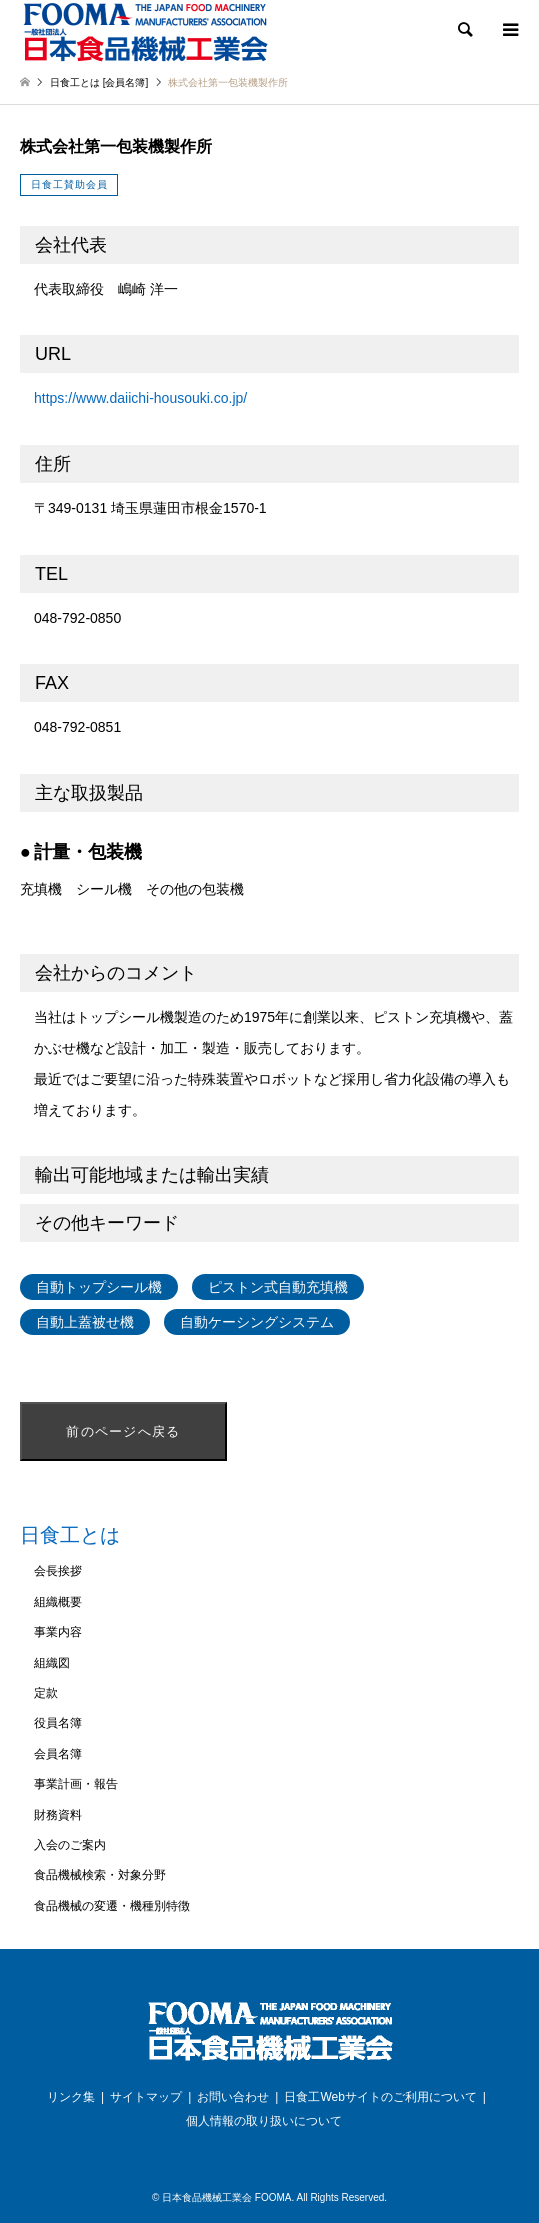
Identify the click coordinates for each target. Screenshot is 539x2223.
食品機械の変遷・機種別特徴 (112, 1906)
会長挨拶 (58, 1571)
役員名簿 (58, 1723)
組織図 (52, 1663)
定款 (46, 1693)
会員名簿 (58, 1754)
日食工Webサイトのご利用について (380, 2097)
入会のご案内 (70, 1845)
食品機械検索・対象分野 (100, 1875)
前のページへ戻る (123, 1431)
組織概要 (58, 1602)
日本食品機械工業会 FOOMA (226, 2197)
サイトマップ (146, 2097)
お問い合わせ (233, 2097)
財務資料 (58, 1815)
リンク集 (71, 2097)
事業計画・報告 (76, 1784)
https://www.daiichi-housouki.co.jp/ (140, 398)
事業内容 (58, 1632)
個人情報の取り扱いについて (264, 2121)
